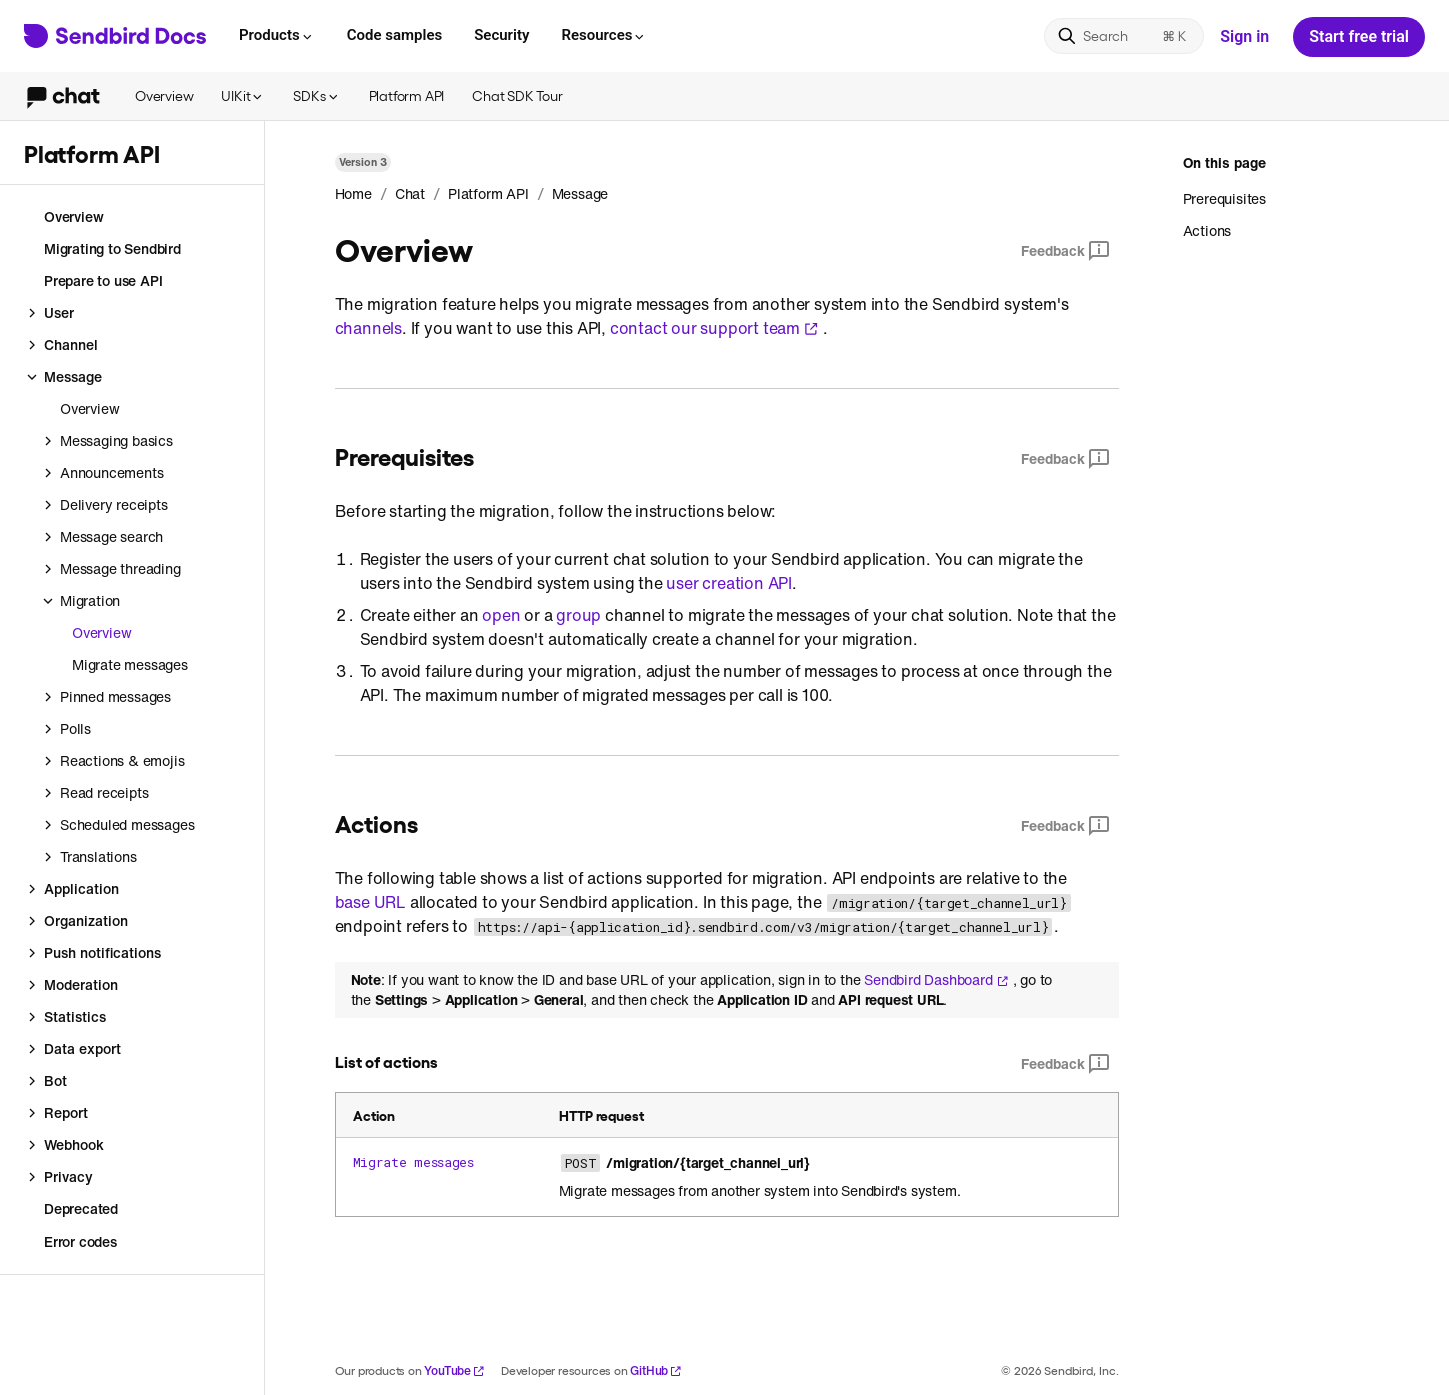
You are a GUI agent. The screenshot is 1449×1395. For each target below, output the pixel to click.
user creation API (729, 583)
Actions (1207, 230)
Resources (604, 35)
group (578, 615)
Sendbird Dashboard (936, 980)
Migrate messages (413, 1162)
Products (277, 35)
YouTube (454, 1370)
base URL (370, 902)
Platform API (407, 95)
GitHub (656, 1370)
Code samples (394, 35)
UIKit (243, 95)
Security (501, 35)
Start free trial (1359, 36)
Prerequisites (1224, 199)
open (501, 615)
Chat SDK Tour (517, 95)
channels (368, 328)
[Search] (1124, 36)
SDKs (316, 95)
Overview (164, 95)
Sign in (1244, 36)
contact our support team (714, 328)
